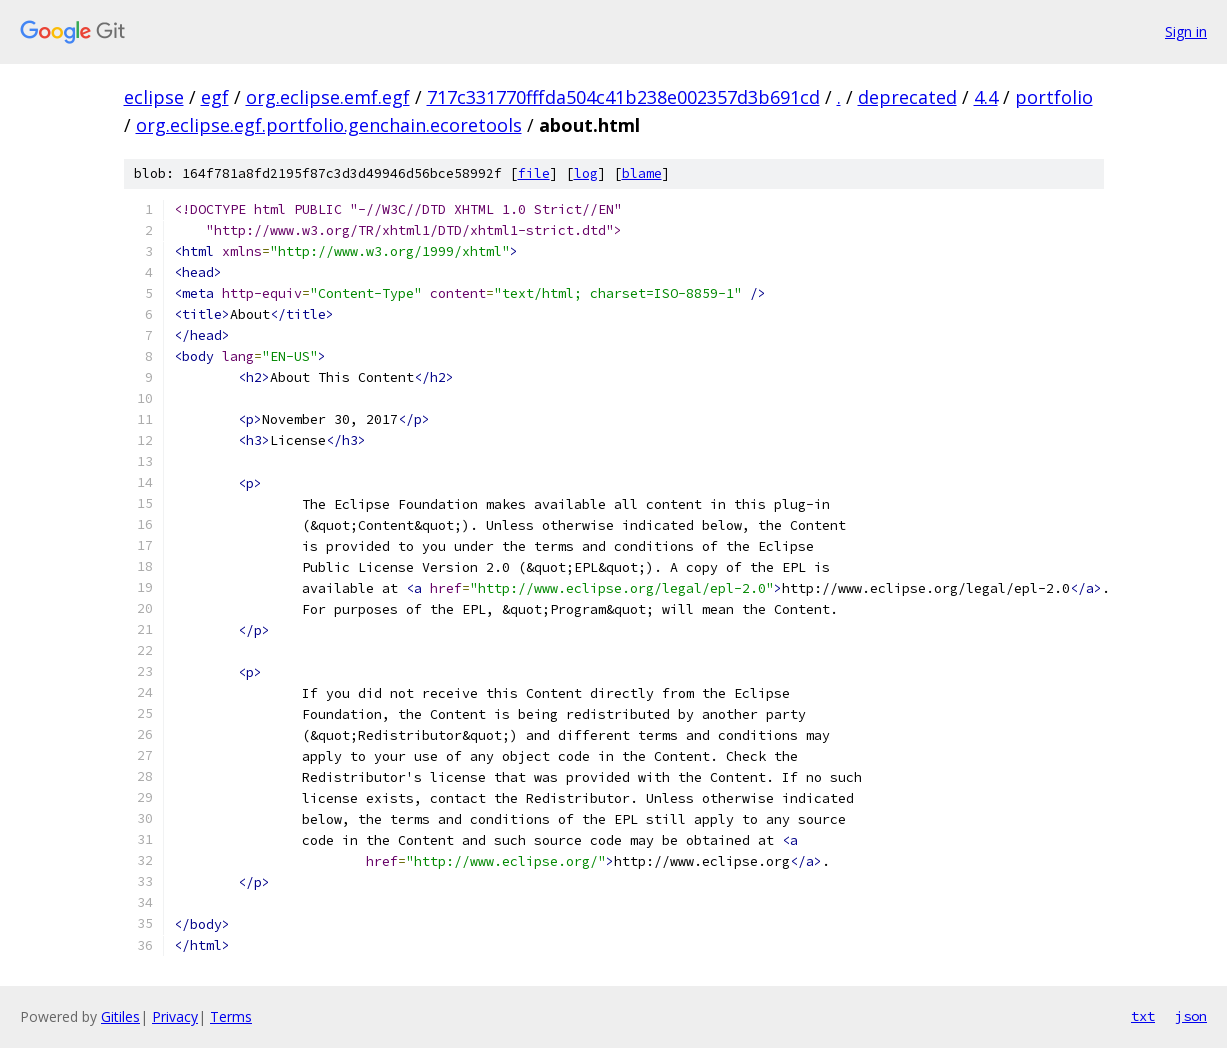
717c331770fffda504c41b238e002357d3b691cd (623, 97)
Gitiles (120, 1016)
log (586, 173)
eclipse (154, 97)
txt (1143, 1016)
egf (215, 97)
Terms (231, 1016)
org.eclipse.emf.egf (328, 97)
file (534, 173)
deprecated (907, 97)
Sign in (1186, 31)
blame (642, 173)
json (1191, 1016)
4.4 (986, 97)
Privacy (175, 1016)
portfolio (1054, 97)
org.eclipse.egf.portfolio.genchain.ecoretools (329, 125)
